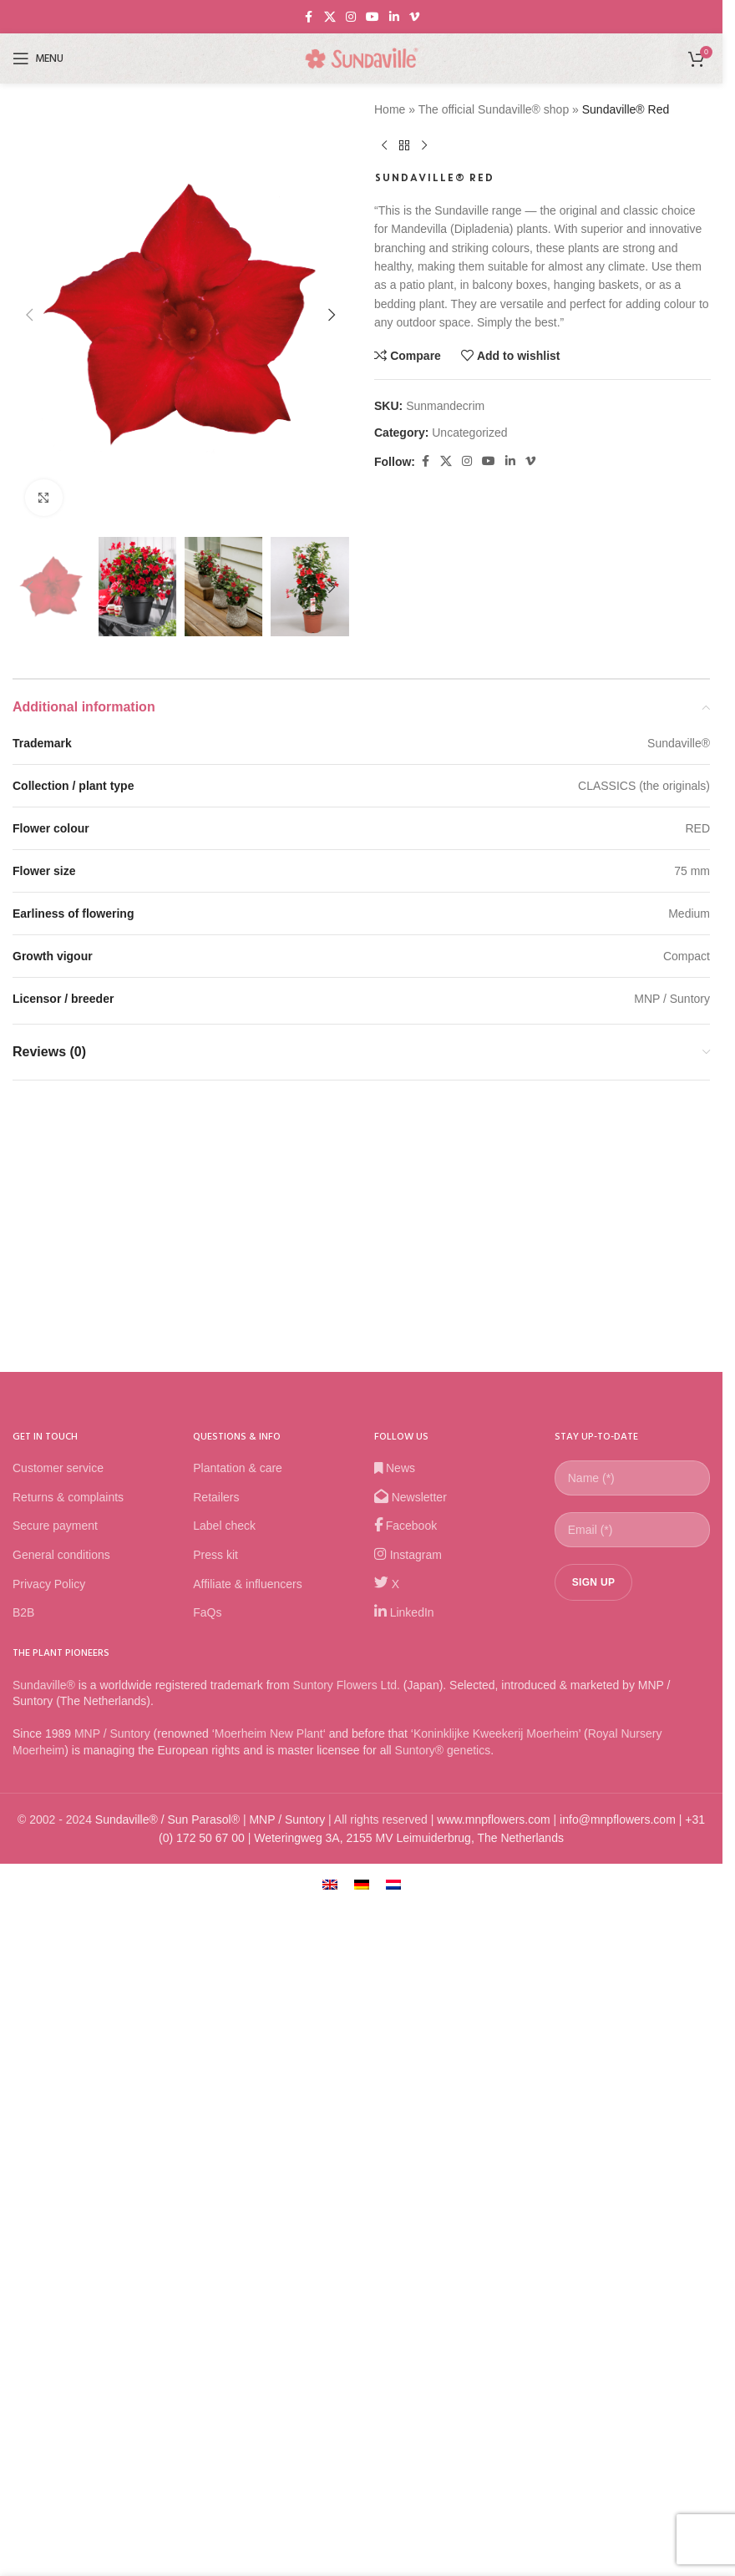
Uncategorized (469, 432)
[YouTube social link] (372, 17)
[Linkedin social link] (394, 17)
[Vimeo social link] (414, 17)
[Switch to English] (330, 2474)
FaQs (207, 2203)
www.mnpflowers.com (493, 2410)
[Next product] (424, 145)
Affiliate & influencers (247, 2175)
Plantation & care (237, 2059)
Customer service (58, 2059)
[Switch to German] (362, 2474)
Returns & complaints (68, 2088)
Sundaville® (44, 2276)
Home (389, 109)
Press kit (215, 2146)
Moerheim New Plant (269, 2324)
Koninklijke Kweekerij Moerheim (496, 2324)
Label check (224, 2116)
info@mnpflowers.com (618, 2410)
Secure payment (55, 2116)
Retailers (216, 2088)
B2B (23, 2203)
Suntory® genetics (443, 2341)
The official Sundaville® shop (493, 109)
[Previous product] (384, 145)
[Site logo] (361, 57)
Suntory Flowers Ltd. (346, 2276)
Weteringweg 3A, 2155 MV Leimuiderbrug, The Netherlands (409, 2429)
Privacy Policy (49, 2175)
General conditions (61, 2146)
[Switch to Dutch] (393, 2474)
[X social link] (330, 17)
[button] (29, 726)
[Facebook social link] (309, 17)
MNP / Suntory (112, 2324)
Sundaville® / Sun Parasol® (167, 2410)
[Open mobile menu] (38, 58)
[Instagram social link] (351, 17)
